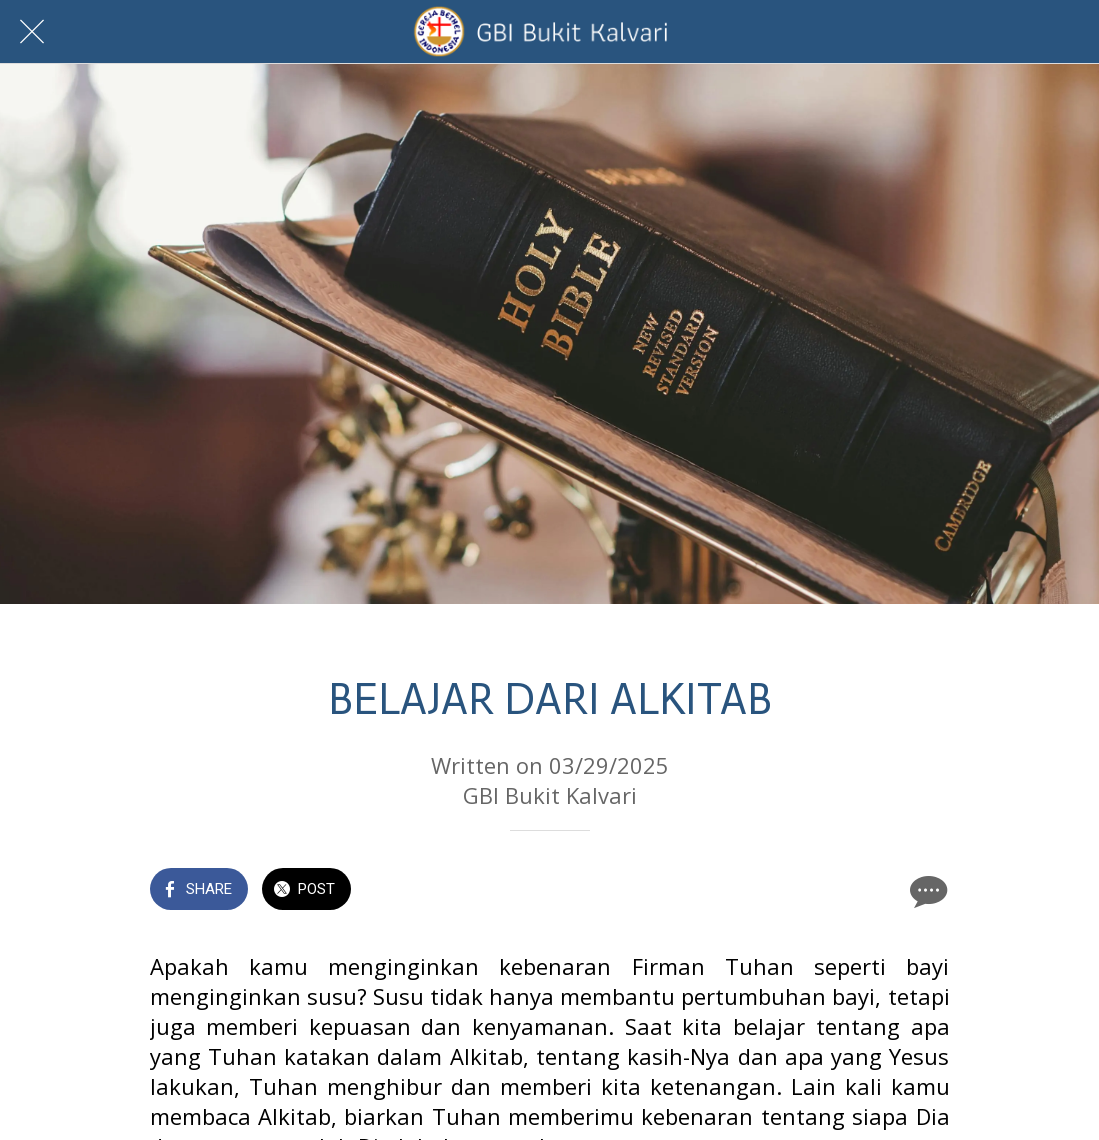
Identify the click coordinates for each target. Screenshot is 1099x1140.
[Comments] (926, 891)
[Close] (32, 32)
